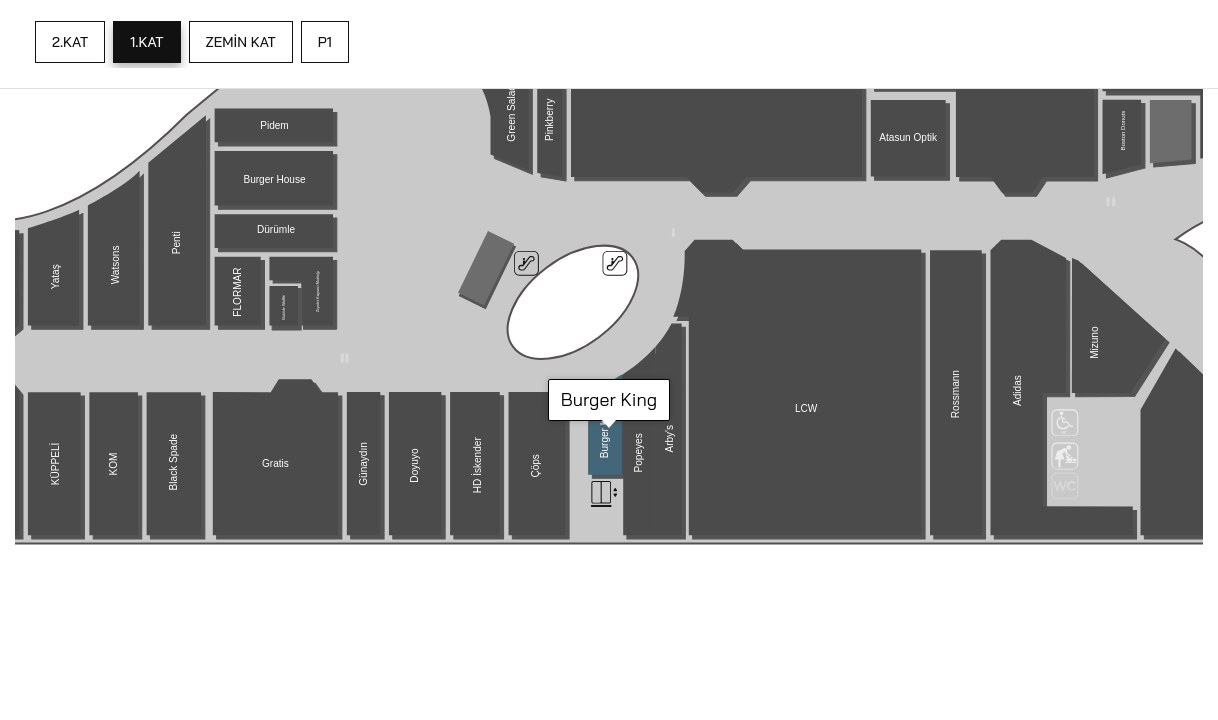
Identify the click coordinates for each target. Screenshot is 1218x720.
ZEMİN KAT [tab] (241, 42)
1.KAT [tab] (146, 42)
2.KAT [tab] (70, 42)
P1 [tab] (325, 42)
